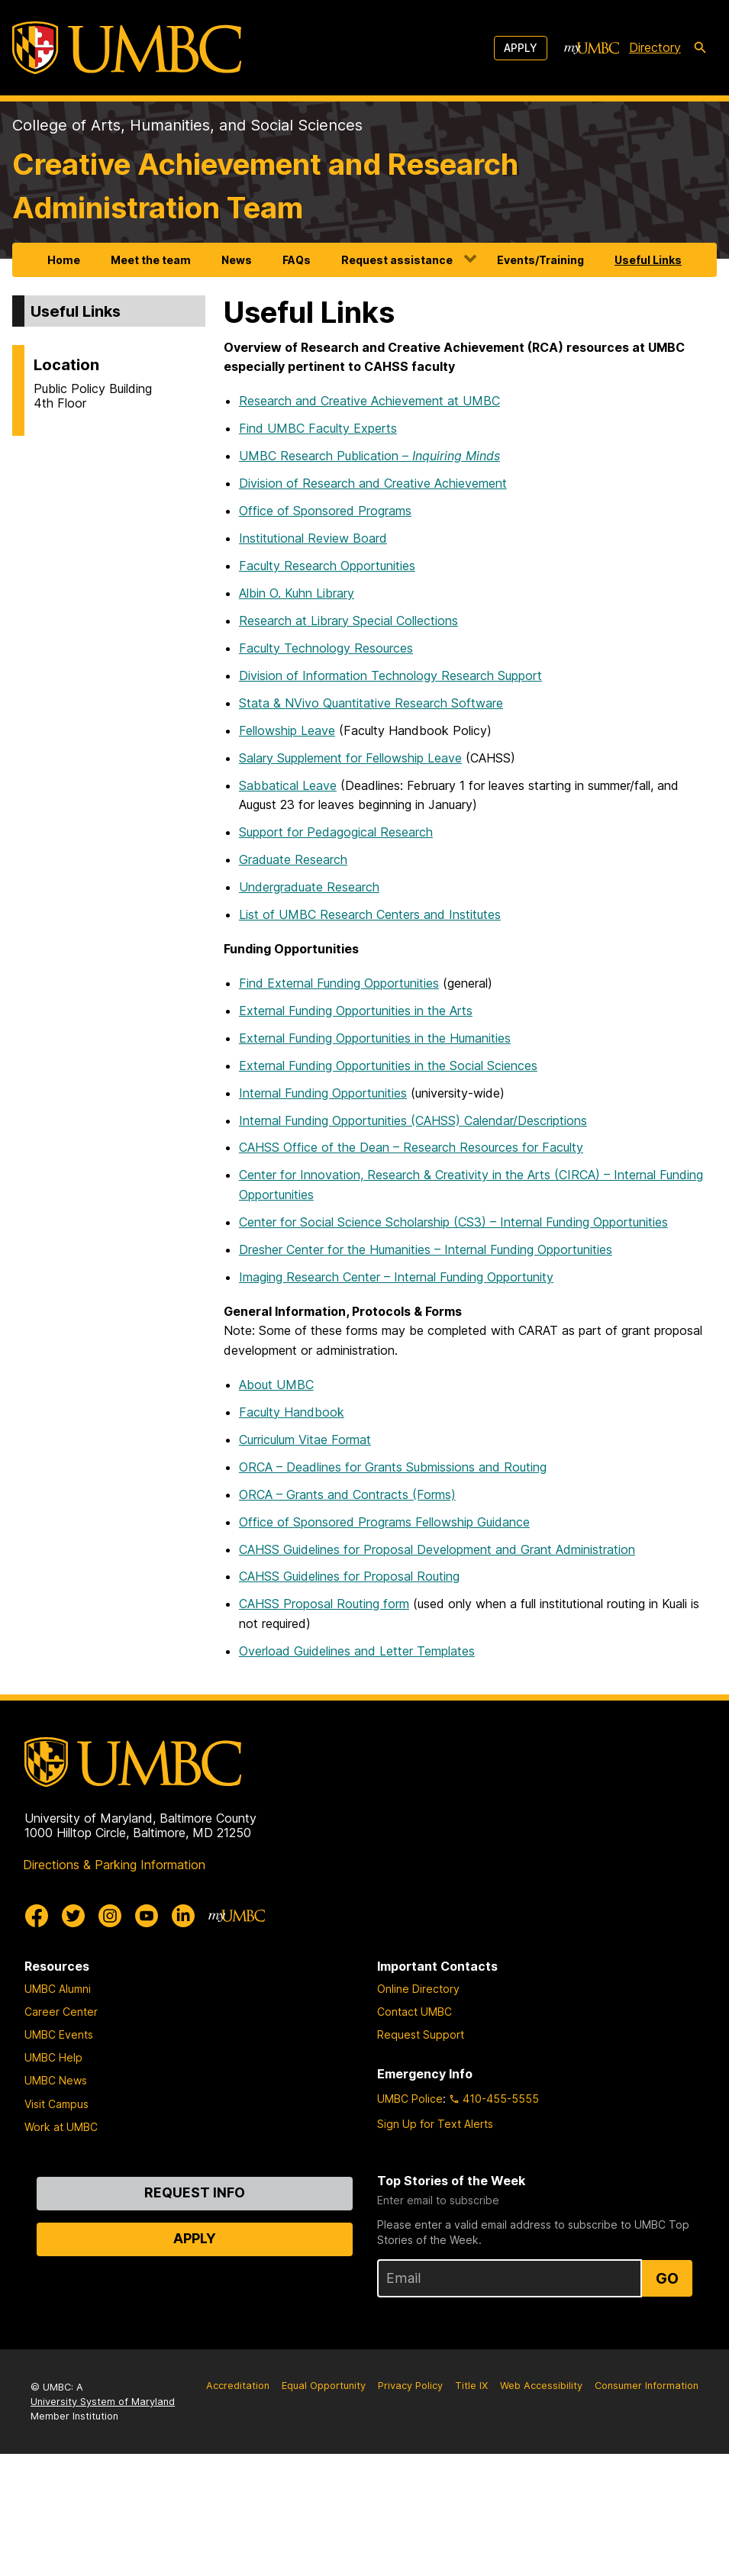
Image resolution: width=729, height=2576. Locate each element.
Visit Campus (56, 2103)
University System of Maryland (103, 2401)
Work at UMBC (61, 2126)
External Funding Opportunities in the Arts (356, 1010)
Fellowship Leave (287, 730)
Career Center (61, 2011)
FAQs (296, 259)
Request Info (194, 2192)
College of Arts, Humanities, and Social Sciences (187, 125)
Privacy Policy (410, 2385)
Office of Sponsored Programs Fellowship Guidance (384, 1522)
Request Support (420, 2034)
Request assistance (397, 259)
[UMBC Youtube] (146, 1916)
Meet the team (151, 259)
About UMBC (276, 1384)
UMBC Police (410, 2098)
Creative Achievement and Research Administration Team (265, 186)
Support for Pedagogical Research (336, 832)
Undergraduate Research (309, 887)
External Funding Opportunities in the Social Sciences (388, 1065)
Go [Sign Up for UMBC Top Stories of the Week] (667, 2278)
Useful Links (648, 259)
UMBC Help (53, 2057)
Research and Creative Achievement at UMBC (369, 400)
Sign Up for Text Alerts (435, 2123)
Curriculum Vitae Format (305, 1439)
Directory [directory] (655, 47)
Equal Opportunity (324, 2385)
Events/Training (540, 259)
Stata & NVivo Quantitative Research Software (371, 703)
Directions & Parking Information (114, 1864)
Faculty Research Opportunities (327, 565)
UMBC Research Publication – (369, 455)
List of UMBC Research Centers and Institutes (370, 914)
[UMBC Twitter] (73, 1916)
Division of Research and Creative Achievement (373, 483)
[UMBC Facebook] (36, 1916)
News (236, 259)
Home (63, 259)
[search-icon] (700, 48)
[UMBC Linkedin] (183, 1916)
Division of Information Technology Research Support (390, 675)
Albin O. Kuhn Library (296, 593)
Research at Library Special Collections (348, 620)
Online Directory (418, 1988)
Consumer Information (646, 2385)
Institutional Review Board (313, 538)
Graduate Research (293, 859)
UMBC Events (58, 2034)
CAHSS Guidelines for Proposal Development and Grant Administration (437, 1549)
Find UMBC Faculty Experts (318, 428)
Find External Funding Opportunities (339, 983)
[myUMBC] (592, 48)
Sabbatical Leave (288, 785)
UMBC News (55, 2080)
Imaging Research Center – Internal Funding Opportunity (396, 1277)
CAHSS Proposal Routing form (324, 1603)
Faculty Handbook (291, 1412)
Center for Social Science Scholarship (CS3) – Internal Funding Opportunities (453, 1222)
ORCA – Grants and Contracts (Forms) (347, 1494)
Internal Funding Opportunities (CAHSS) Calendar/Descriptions (413, 1120)
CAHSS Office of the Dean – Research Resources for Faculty (411, 1147)
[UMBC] (126, 47)
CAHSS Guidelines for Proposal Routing (349, 1576)
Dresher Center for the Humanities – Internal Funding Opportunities (425, 1249)
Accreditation (237, 2385)
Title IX (471, 2385)
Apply (520, 47)
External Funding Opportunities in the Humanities (375, 1038)
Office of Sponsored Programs (325, 510)
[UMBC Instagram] (110, 1916)
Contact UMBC (414, 2011)
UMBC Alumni (57, 1988)
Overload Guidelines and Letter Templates (357, 1651)
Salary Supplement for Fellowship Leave (350, 758)
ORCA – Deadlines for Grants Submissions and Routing (393, 1467)
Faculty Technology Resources (326, 648)
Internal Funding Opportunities (323, 1093)
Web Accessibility (541, 2385)
